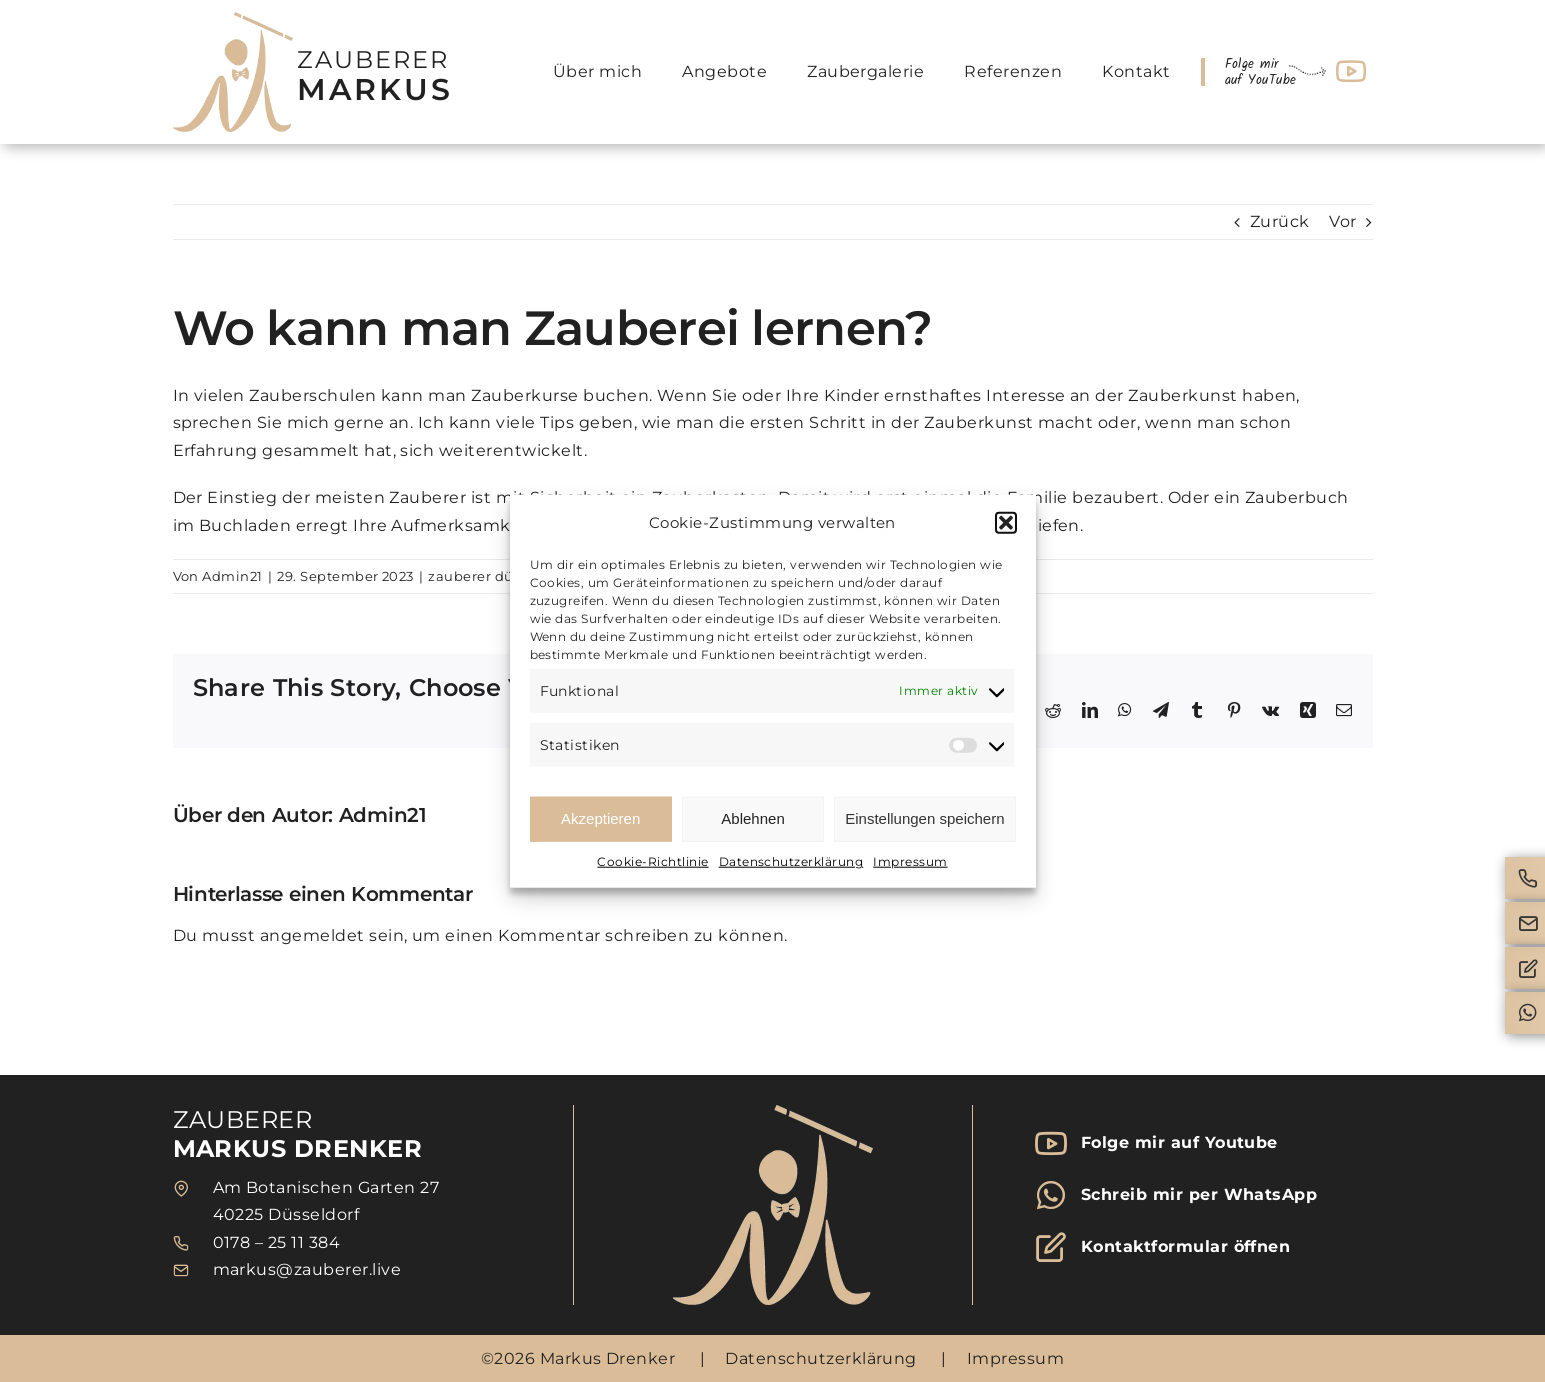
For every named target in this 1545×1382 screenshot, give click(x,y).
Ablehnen (752, 818)
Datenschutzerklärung (791, 861)
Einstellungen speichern (924, 818)
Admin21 (232, 576)
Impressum (910, 861)
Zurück (1280, 221)
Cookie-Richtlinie (652, 861)
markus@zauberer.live (307, 1269)
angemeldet (312, 935)
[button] (1006, 523)
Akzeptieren (600, 818)
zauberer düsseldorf (497, 576)
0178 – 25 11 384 (277, 1242)
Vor (1342, 221)
